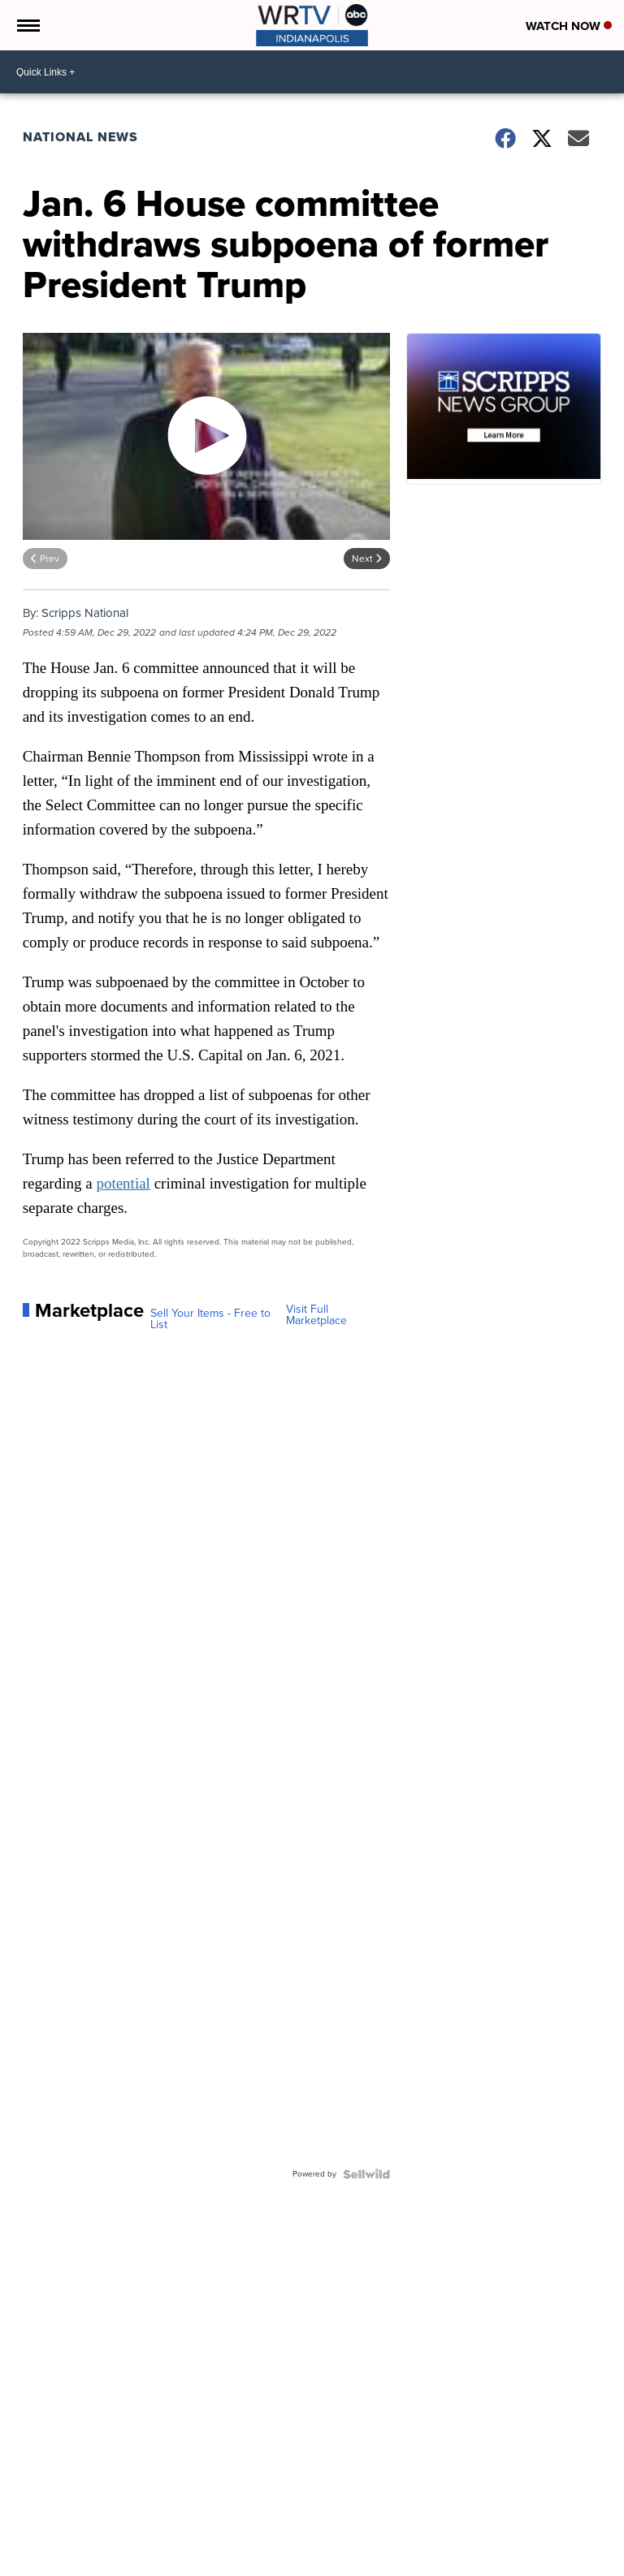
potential (123, 1183)
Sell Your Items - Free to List (210, 1319)
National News (80, 136)
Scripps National (84, 613)
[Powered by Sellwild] (366, 2174)
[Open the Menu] (27, 25)
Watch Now (569, 26)
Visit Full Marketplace (316, 1315)
